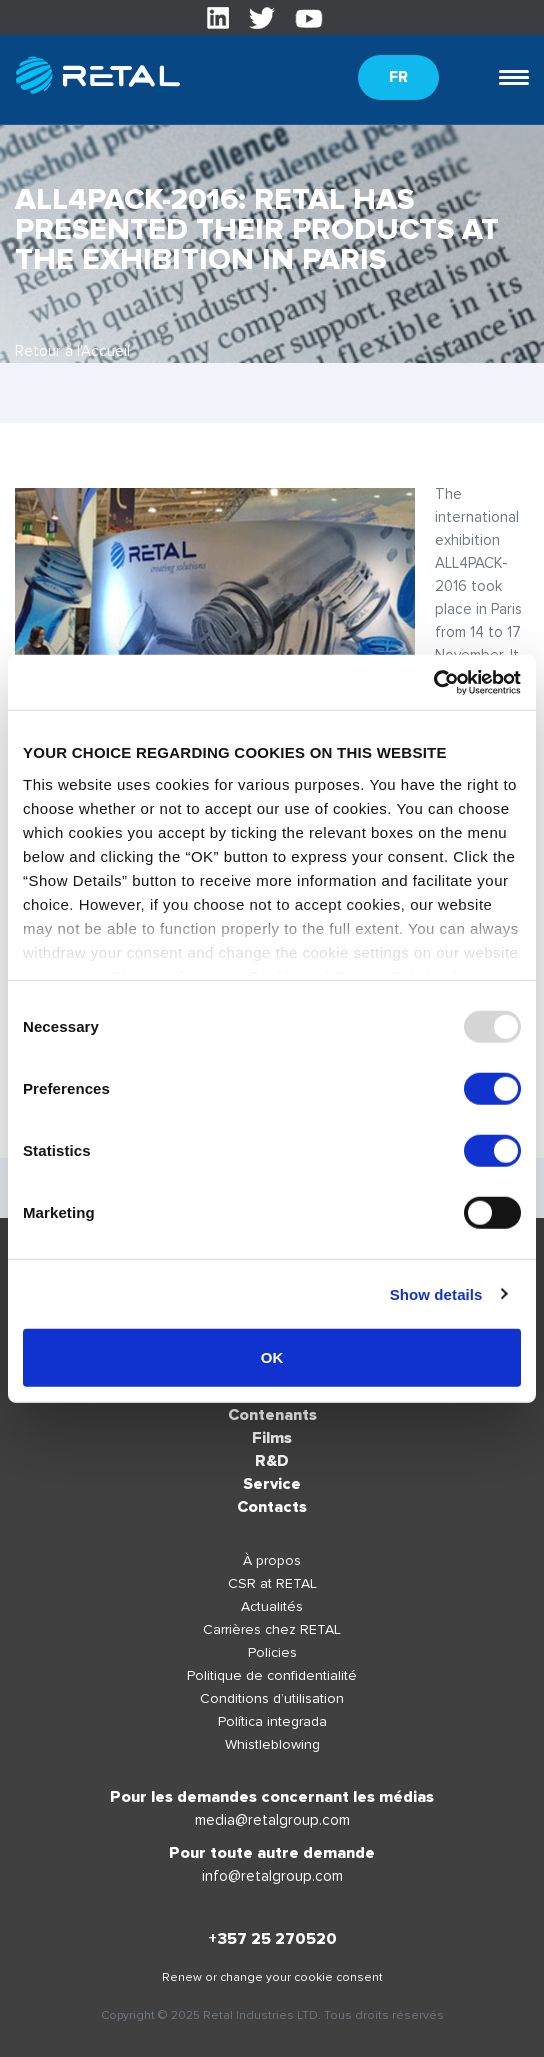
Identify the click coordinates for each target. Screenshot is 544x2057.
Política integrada (272, 1721)
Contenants (272, 1415)
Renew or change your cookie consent (272, 1977)
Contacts (272, 1507)
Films (272, 1438)
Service (272, 1484)
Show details (436, 1293)
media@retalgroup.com (272, 1820)
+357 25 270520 (272, 1939)
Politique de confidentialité (272, 1675)
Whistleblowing (272, 1744)
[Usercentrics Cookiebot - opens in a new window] (433, 682)
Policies (272, 1652)
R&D (272, 1461)
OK (272, 1357)
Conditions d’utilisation (272, 1698)
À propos (272, 1560)
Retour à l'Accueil (72, 351)
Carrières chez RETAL (272, 1629)
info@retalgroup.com (272, 1876)
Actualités (272, 1606)
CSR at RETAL (272, 1583)
